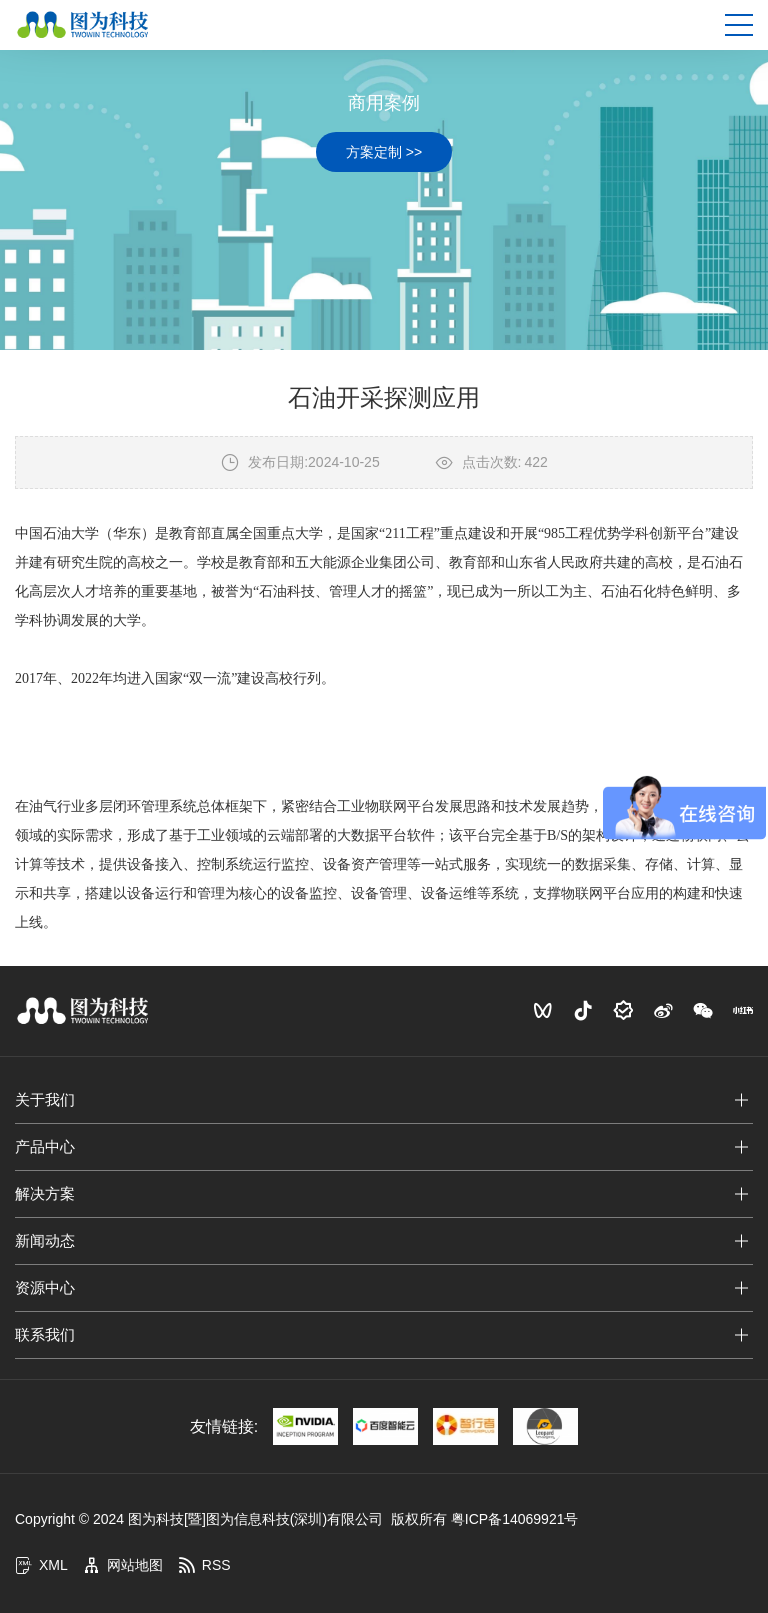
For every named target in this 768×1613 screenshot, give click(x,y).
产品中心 (45, 1146)
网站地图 (123, 1565)
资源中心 (45, 1287)
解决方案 (45, 1193)
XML (41, 1565)
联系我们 (45, 1334)
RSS (204, 1565)
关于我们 (45, 1099)
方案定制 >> (384, 152)
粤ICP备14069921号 (515, 1519)
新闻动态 (45, 1240)
